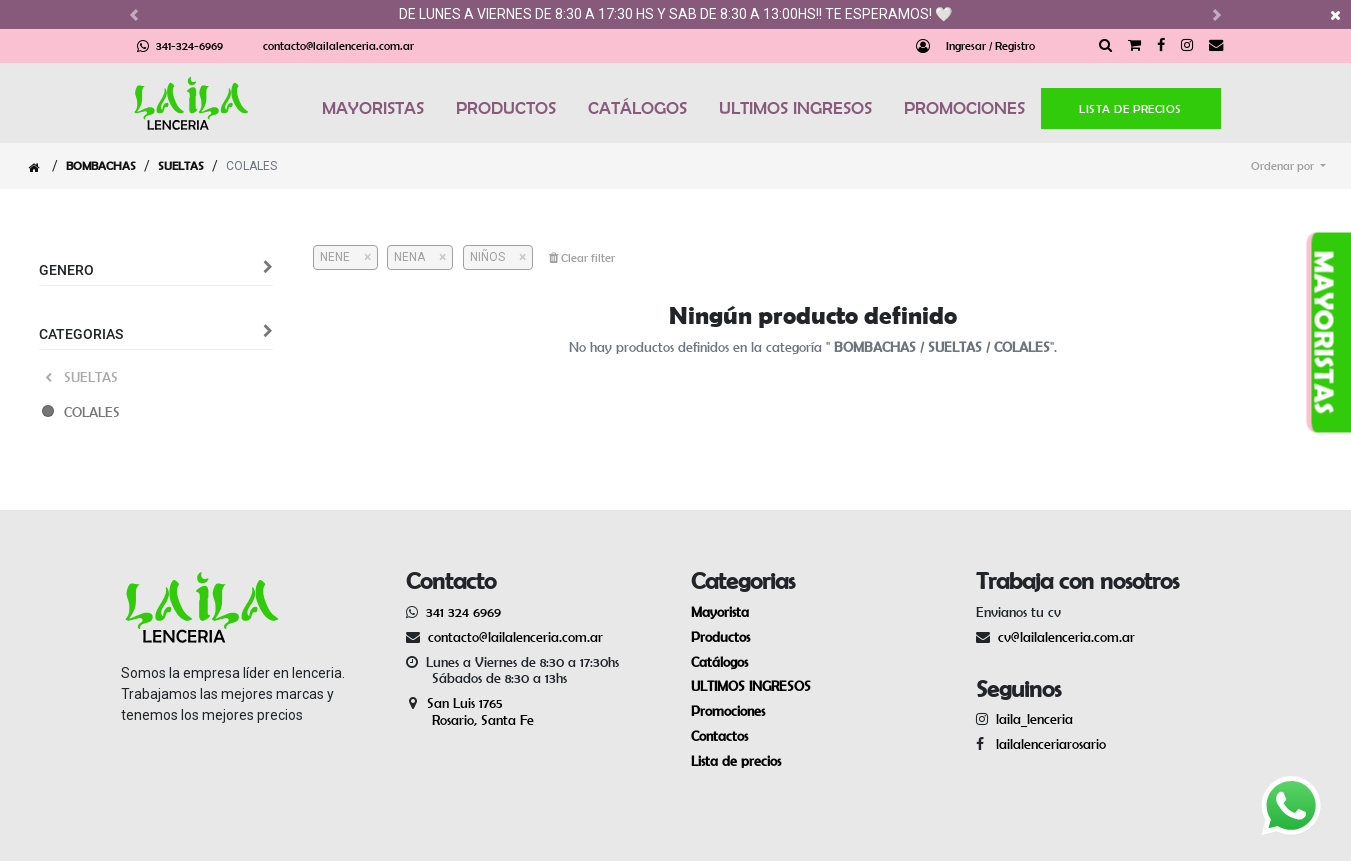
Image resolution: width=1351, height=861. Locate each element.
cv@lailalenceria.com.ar (1066, 637)
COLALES (92, 412)
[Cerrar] (360, 257)
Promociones (728, 711)
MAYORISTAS (373, 108)
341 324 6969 (463, 612)
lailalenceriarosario (1047, 744)
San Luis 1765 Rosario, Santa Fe (470, 711)
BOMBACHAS (101, 165)
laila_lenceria (1034, 719)
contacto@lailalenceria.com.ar (338, 45)
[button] (1288, 166)
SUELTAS (181, 165)
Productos (720, 637)
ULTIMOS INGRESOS (795, 108)
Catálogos (719, 662)
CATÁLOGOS (637, 108)
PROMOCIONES (964, 108)
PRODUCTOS (506, 108)
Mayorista (720, 612)
